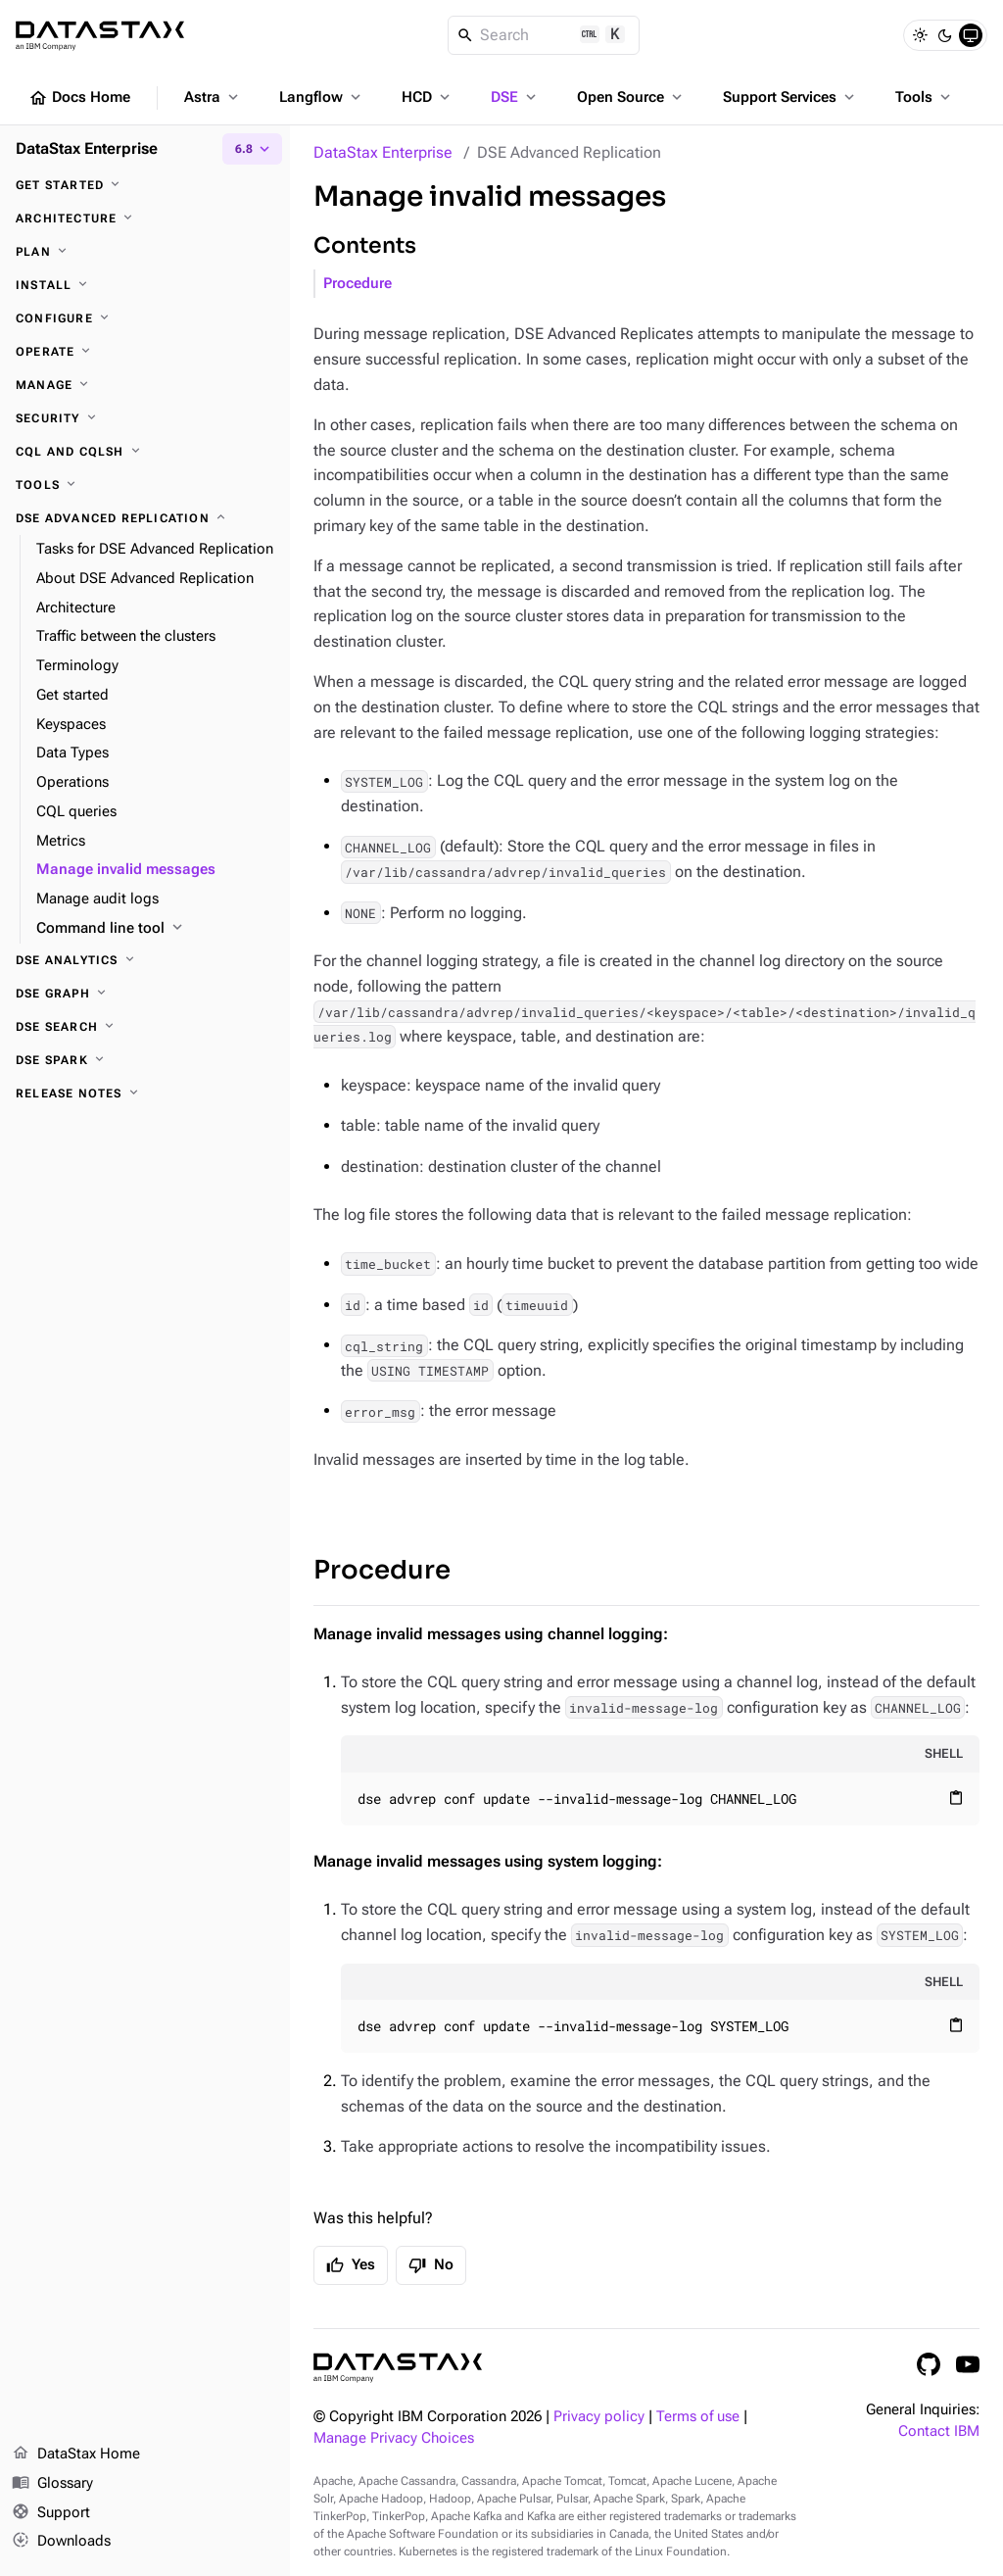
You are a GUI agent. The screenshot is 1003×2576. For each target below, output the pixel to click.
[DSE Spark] (145, 1060)
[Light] (919, 35)
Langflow (321, 97)
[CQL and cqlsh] (145, 451)
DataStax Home (76, 2454)
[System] (970, 35)
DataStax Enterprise (383, 152)
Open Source (631, 97)
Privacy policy (599, 2416)
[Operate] (145, 351)
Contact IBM (938, 2431)
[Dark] (945, 35)
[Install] (145, 285)
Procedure (357, 283)
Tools (924, 97)
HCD (428, 97)
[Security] (145, 418)
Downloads (61, 2541)
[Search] (544, 35)
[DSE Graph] (145, 993)
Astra (213, 97)
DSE (515, 97)
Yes (350, 2265)
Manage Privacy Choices (393, 2438)
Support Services (790, 97)
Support (51, 2513)
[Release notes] (145, 1093)
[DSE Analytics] (145, 960)
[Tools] (145, 485)
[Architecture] (145, 218)
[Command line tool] (155, 929)
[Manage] (145, 385)
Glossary (52, 2484)
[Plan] (145, 251)
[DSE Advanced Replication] (145, 518)
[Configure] (145, 318)
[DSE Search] (145, 1027)
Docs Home (79, 98)
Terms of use (698, 2416)
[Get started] (145, 185)
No (431, 2265)
